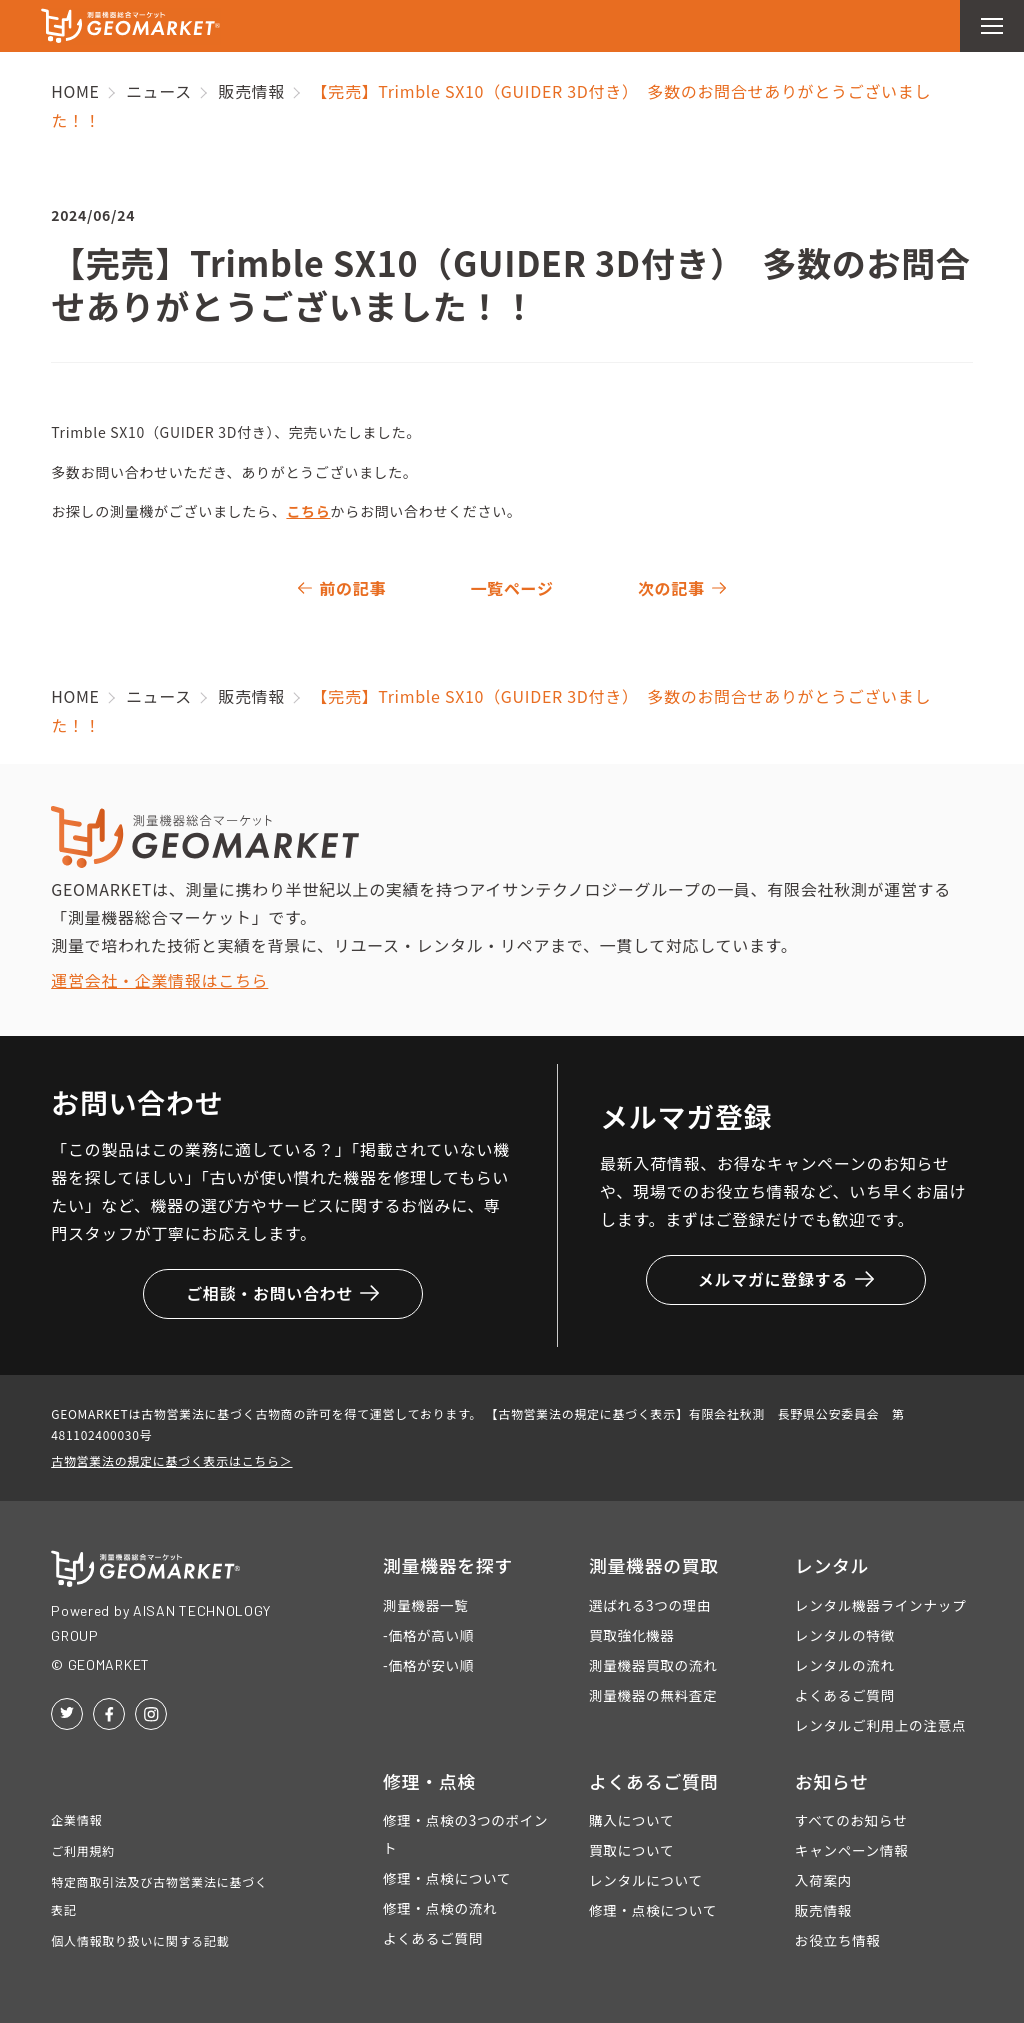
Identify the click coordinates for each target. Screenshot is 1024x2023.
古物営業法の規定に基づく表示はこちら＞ (171, 1460)
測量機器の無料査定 (653, 1695)
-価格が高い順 (428, 1635)
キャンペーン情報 (852, 1850)
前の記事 (352, 588)
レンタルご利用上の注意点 (880, 1725)
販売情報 (823, 1910)
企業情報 (76, 1819)
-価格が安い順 (428, 1665)
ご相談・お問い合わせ (283, 1293)
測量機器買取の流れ (653, 1665)
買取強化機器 (632, 1635)
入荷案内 (823, 1880)
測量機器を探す (448, 1565)
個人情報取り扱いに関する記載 (140, 1940)
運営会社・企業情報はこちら (159, 980)
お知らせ (832, 1781)
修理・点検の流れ (440, 1908)
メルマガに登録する (786, 1279)
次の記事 (671, 588)
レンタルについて (646, 1880)
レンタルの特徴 (845, 1635)
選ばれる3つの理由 (650, 1605)
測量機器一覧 (426, 1605)
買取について (631, 1850)
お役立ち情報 (838, 1940)
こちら (308, 511)
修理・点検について (447, 1878)
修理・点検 (429, 1781)
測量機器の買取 (654, 1565)
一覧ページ (511, 588)
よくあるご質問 (845, 1695)
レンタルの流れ (845, 1665)
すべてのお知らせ (851, 1820)
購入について (631, 1820)
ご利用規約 (83, 1850)
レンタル (832, 1565)
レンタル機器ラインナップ (880, 1605)
